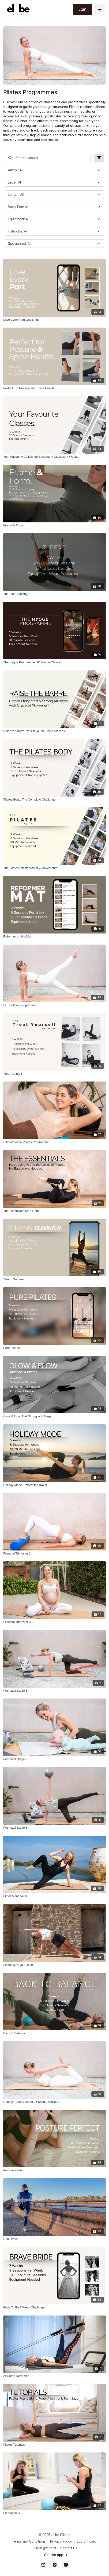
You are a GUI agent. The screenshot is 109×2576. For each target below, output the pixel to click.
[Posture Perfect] (54, 2170)
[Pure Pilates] (54, 1348)
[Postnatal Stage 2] (54, 1759)
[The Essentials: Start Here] (54, 1211)
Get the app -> (55, 2555)
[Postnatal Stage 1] (54, 1690)
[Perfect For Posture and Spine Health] (54, 388)
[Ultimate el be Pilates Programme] (54, 1142)
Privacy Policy (61, 2541)
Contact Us (68, 2548)
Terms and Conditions (28, 2541)
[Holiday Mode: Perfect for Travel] (54, 1485)
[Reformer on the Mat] (54, 936)
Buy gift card (86, 2541)
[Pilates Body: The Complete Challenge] (54, 799)
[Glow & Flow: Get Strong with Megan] (54, 1416)
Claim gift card (45, 2548)
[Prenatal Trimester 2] (54, 1553)
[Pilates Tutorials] (54, 2444)
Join (82, 9)
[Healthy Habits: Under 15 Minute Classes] (54, 2101)
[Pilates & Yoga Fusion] (54, 1965)
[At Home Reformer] (54, 2376)
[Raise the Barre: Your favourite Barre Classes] (54, 731)
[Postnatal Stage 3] (54, 1827)
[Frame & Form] (54, 525)
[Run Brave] (54, 2239)
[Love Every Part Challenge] (54, 319)
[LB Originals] (54, 2513)
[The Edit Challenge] (54, 594)
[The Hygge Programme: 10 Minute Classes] (54, 662)
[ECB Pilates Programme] (54, 1005)
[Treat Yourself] (54, 1073)
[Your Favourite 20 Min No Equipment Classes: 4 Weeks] (54, 456)
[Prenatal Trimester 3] (54, 1622)
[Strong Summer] (54, 1279)
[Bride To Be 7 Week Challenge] (54, 2307)
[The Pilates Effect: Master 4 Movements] (54, 868)
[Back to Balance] (54, 2033)
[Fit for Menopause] (54, 1896)
